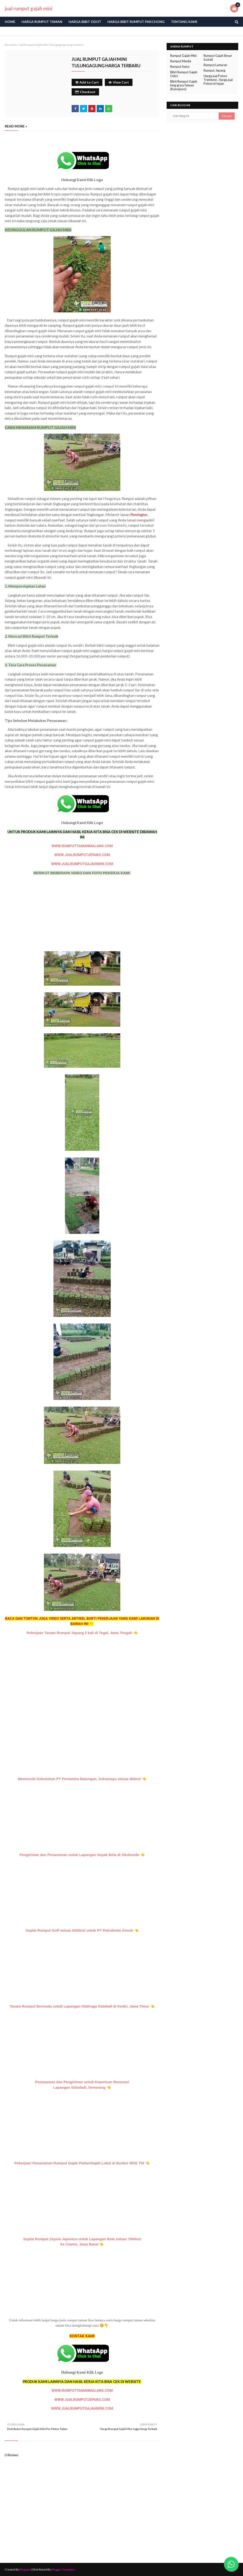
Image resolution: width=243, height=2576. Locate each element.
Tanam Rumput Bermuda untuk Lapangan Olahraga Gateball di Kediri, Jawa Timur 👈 (82, 2006)
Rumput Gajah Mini (183, 56)
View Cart (118, 82)
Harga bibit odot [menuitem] (85, 22)
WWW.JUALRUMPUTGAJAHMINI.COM (82, 864)
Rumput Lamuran (215, 65)
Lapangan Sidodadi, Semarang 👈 (82, 2087)
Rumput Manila (180, 61)
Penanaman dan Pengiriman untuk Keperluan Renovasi (82, 2082)
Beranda (10, 45)
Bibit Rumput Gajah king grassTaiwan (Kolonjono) (183, 85)
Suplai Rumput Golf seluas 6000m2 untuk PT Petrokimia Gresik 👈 (82, 1930)
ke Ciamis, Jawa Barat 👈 (82, 2244)
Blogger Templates (63, 2569)
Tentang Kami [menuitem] (184, 22)
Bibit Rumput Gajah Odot (183, 74)
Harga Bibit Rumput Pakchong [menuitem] (136, 22)
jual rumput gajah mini (28, 8)
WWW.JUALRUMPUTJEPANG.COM (82, 855)
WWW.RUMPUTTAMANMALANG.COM (82, 846)
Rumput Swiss (180, 66)
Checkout (85, 92)
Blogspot (25, 2569)
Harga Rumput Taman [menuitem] (41, 22)
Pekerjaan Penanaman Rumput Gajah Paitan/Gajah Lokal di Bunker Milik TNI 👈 (82, 2163)
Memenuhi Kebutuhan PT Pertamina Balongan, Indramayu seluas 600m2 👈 (82, 1779)
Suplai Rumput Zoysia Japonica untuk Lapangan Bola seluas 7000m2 (82, 2239)
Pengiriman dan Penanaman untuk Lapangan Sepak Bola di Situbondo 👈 (82, 1855)
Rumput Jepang (214, 70)
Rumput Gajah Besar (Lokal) (218, 57)
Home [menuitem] (10, 22)
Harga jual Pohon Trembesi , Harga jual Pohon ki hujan (218, 79)
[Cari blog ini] (194, 116)
